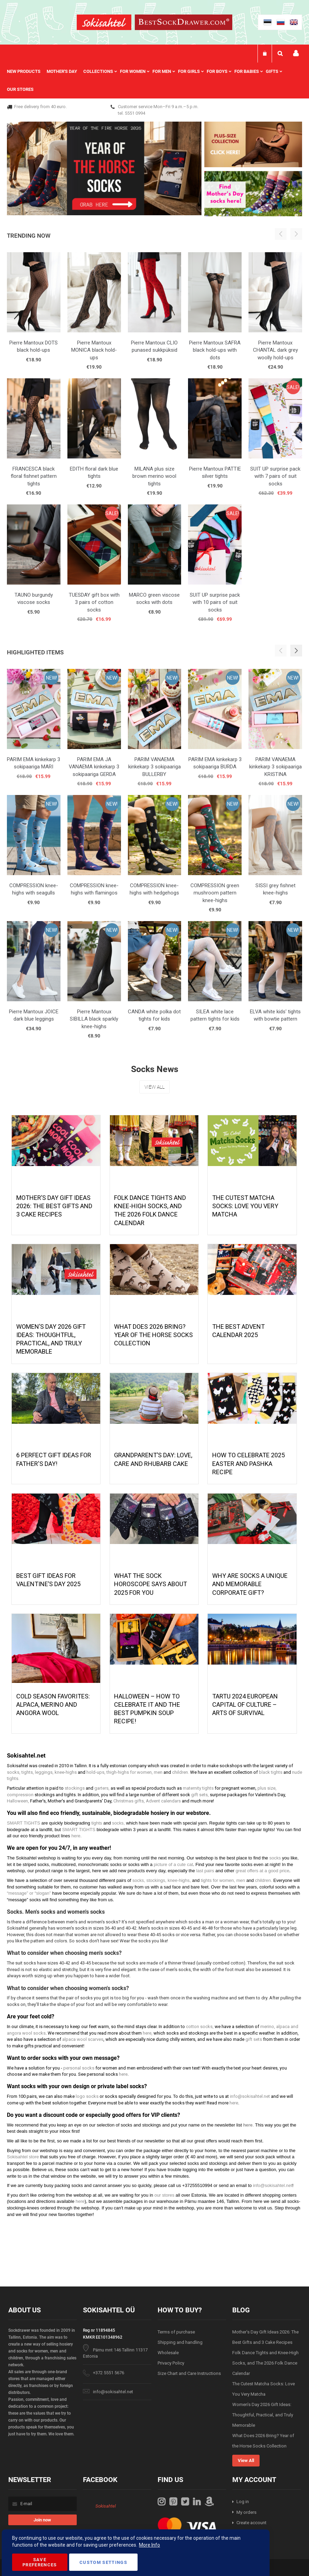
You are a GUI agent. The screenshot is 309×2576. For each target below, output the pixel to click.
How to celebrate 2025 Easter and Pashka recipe (248, 1463)
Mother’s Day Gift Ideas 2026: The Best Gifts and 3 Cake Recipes (54, 1206)
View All (154, 1087)
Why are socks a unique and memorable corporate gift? (250, 1584)
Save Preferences (39, 2562)
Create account (251, 2522)
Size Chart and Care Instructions (189, 2373)
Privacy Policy (171, 2363)
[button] (296, 650)
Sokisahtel (105, 2506)
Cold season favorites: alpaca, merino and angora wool (53, 1705)
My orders (246, 2512)
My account (296, 53)
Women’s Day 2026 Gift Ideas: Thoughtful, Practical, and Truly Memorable (262, 2415)
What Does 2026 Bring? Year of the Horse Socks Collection (153, 1335)
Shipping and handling (180, 2342)
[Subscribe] (42, 2520)
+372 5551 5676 (108, 2372)
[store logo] (104, 23)
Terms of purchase (176, 2331)
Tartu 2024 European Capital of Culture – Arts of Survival (245, 1705)
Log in (242, 2501)
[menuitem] (27, 71)
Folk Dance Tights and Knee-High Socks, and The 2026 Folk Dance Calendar (265, 2363)
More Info (149, 2545)
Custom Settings (103, 2562)
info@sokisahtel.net (113, 2391)
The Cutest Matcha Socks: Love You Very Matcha (245, 1206)
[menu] (154, 80)
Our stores (20, 89)
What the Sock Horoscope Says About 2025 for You (150, 1584)
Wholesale (168, 2352)
